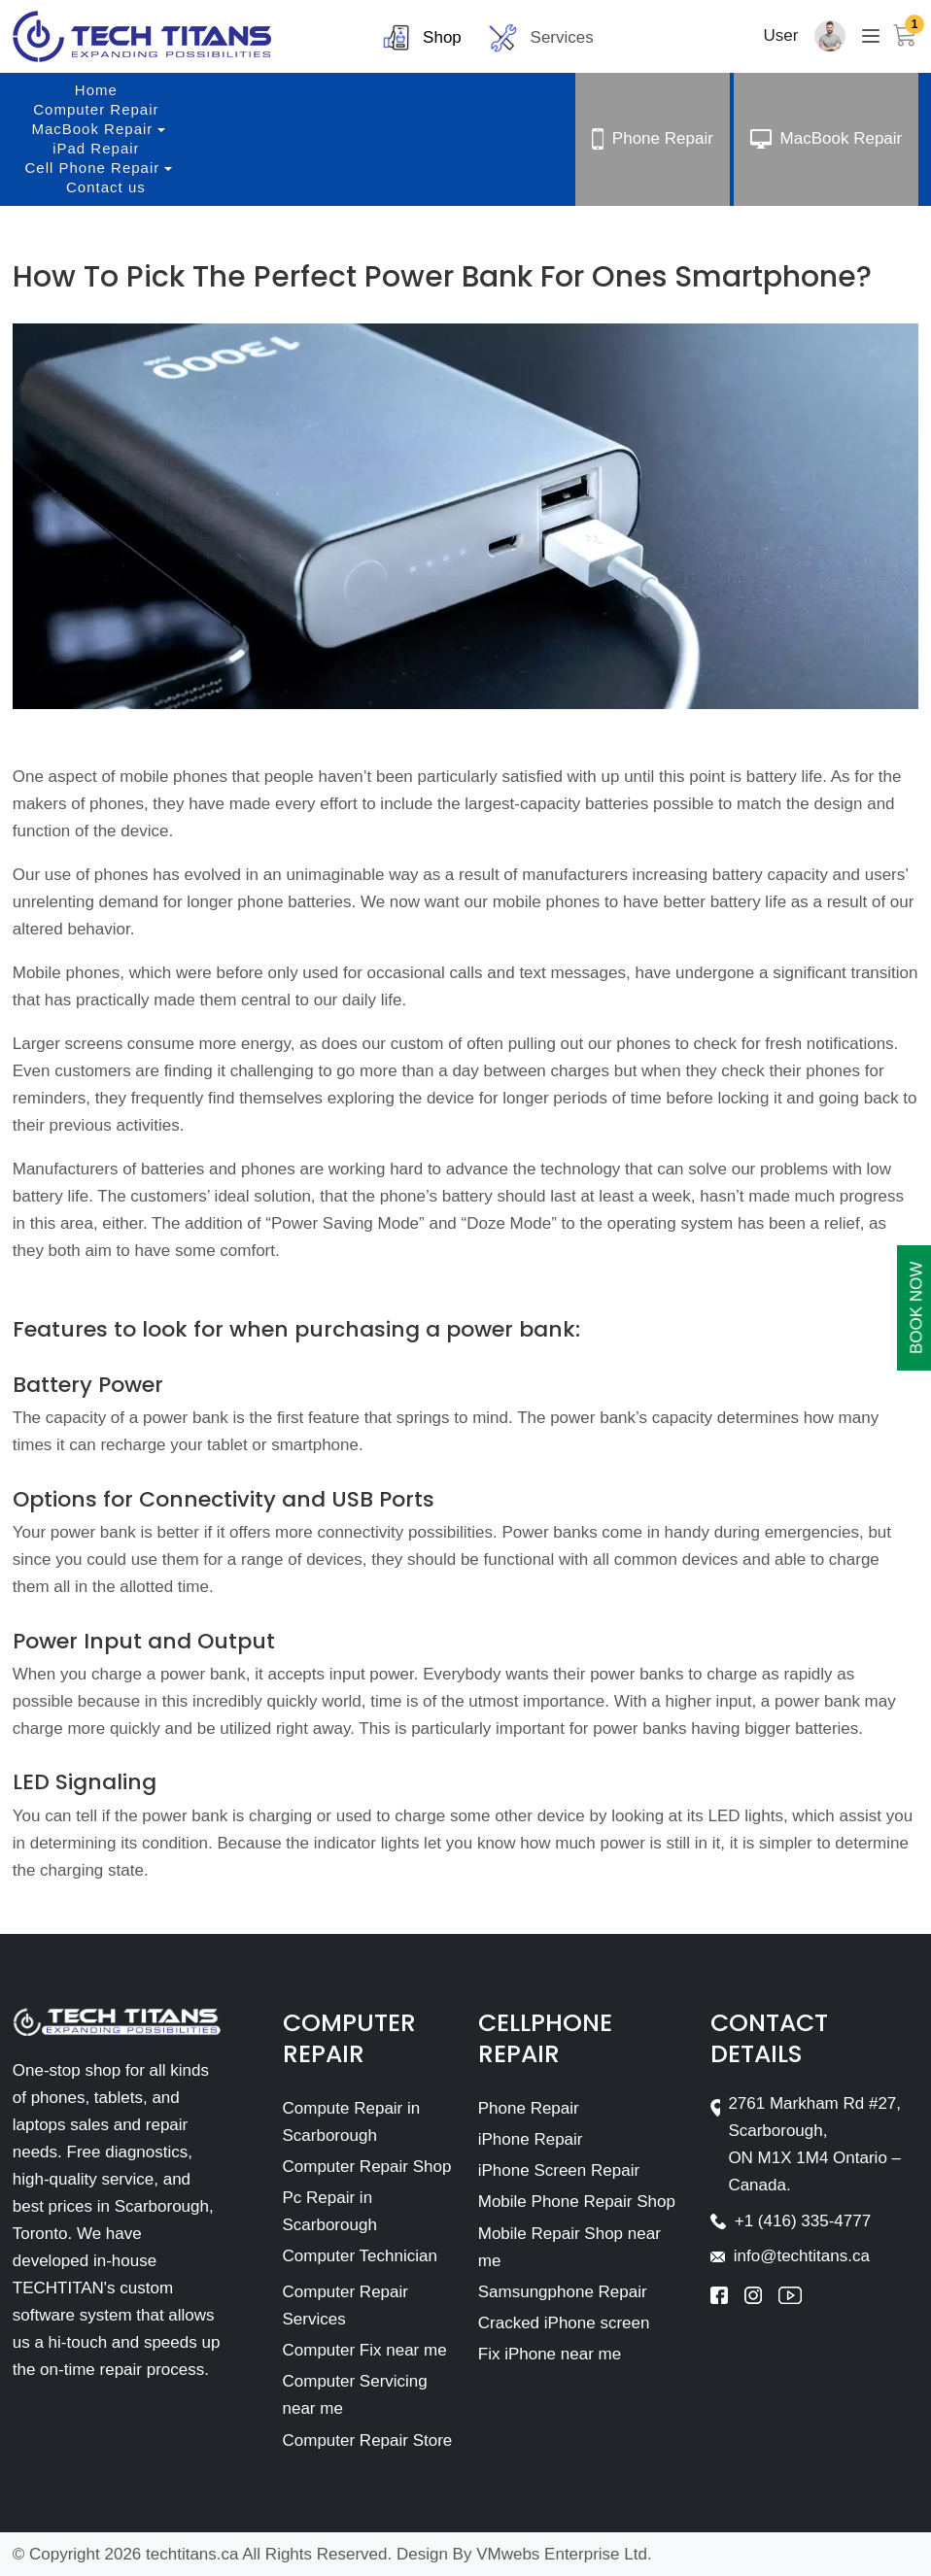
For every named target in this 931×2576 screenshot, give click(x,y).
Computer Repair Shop (367, 2166)
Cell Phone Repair (92, 167)
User (781, 35)
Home (96, 90)
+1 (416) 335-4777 (803, 2221)
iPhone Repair (530, 2139)
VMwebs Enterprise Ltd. (563, 2554)
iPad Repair (95, 148)
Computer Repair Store (368, 2440)
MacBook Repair (92, 128)
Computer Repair (95, 109)
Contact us (106, 187)
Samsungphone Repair (562, 2292)
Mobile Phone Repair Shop (576, 2201)
